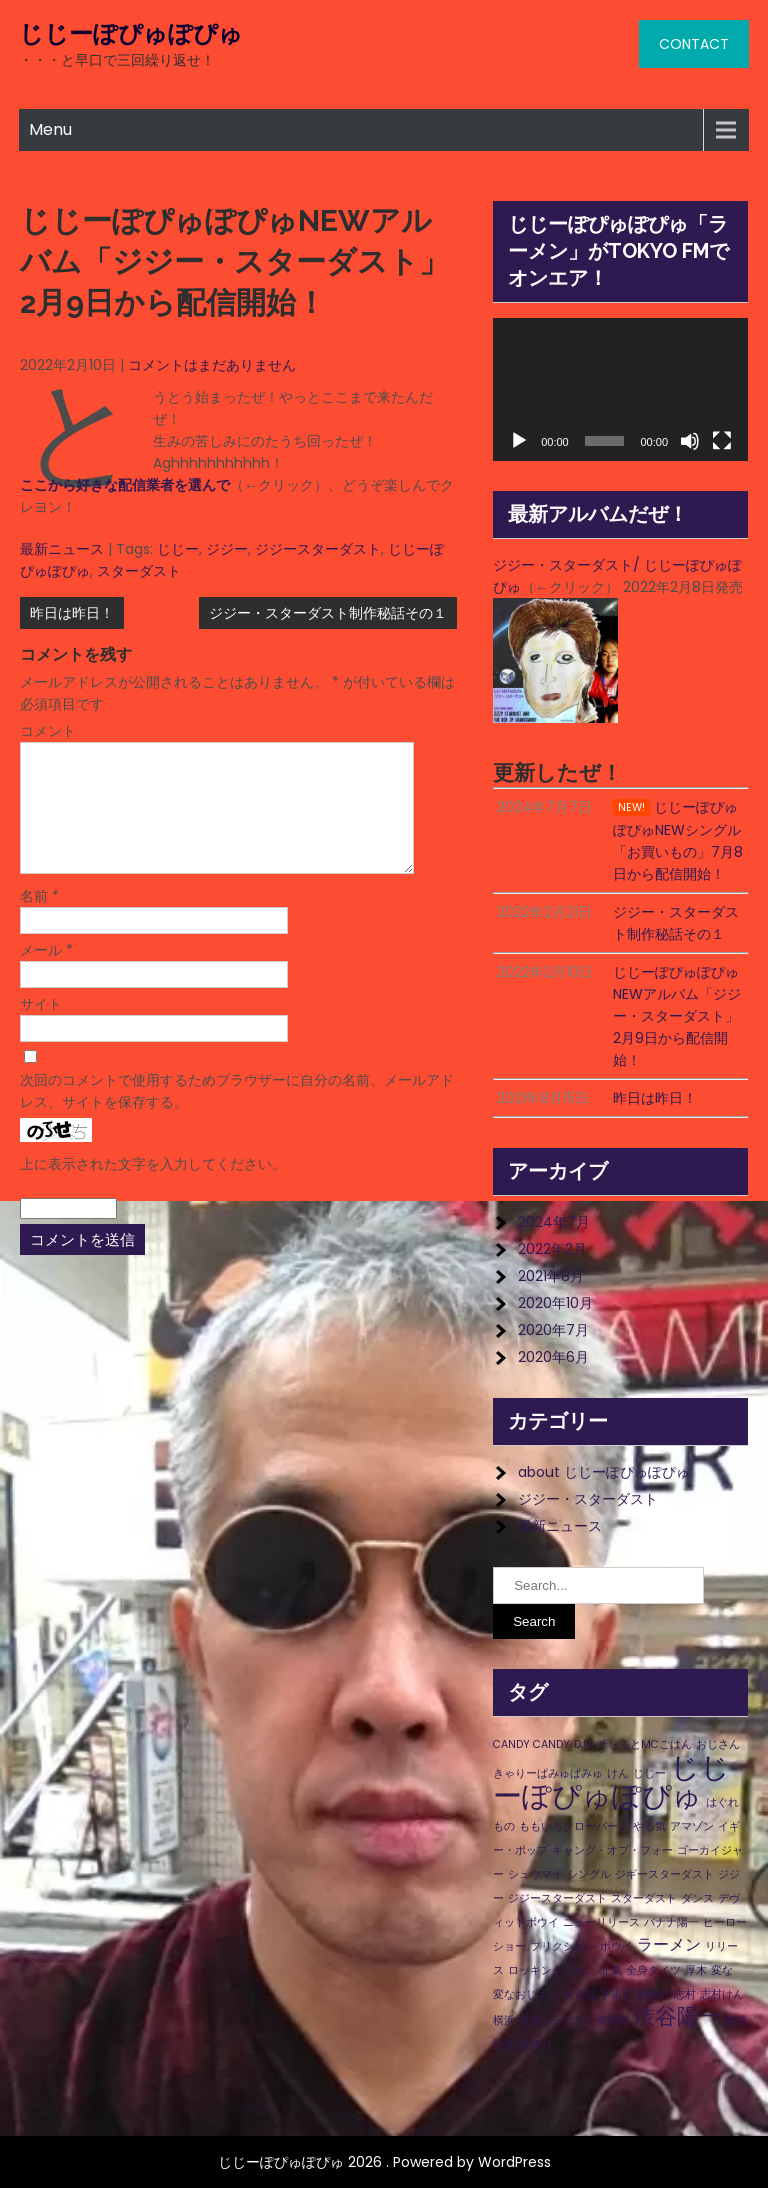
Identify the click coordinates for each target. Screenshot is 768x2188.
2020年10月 (555, 1303)
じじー (178, 549)
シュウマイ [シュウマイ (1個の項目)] (535, 1874)
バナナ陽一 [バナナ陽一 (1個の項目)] (671, 1922)
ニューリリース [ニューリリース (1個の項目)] (601, 1922)
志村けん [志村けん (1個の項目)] (722, 1994)
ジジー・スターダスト (588, 1499)
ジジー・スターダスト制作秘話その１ (328, 613)
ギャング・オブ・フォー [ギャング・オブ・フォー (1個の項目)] (612, 1850)
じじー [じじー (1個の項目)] (649, 1773)
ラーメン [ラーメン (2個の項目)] (669, 1944)
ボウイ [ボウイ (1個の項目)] (616, 1946)
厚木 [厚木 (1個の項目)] (696, 1970)
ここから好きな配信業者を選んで (125, 485)
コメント (48, 731)
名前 (39, 920)
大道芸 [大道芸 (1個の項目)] (579, 1994)
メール (46, 974)
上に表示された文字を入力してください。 (153, 1188)
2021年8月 (551, 1276)
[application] (620, 389)
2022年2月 (552, 1249)
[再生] (519, 441)
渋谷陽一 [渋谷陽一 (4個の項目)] (677, 2016)
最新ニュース (62, 549)
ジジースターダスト (318, 549)
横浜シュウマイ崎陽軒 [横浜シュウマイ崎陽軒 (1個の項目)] (574, 2020)
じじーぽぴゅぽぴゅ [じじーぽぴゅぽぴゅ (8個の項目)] (611, 1781)
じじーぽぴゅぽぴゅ (131, 34)
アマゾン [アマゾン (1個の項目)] (692, 1826)
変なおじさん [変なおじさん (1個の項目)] (526, 1994)
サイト (41, 1028)
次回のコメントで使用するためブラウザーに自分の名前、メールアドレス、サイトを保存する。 (237, 1115)
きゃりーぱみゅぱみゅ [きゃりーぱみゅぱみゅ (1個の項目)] (548, 1773)
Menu (50, 129)
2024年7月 (554, 1222)
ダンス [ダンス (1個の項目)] (697, 1898)
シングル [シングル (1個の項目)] (589, 1874)
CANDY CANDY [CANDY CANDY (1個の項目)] (531, 1744)
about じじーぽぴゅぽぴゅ (604, 1472)
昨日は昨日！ (72, 613)
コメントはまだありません (212, 365)
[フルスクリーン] (722, 441)
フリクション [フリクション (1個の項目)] (563, 1946)
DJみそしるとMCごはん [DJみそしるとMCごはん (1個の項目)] (633, 1744)
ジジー (227, 549)
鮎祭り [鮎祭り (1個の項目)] (535, 2044)
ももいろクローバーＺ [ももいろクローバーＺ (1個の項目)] (574, 1826)
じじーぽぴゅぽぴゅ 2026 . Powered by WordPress (384, 2162)
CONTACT (694, 44)
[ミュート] (690, 441)
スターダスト (139, 571)
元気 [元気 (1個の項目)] (611, 1970)
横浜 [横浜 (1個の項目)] (504, 2020)
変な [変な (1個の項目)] (722, 1970)
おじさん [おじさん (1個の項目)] (718, 1744)
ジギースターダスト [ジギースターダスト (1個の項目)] (664, 1874)
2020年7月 (553, 1330)
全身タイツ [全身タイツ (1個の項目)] (653, 1970)
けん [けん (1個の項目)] (618, 1773)
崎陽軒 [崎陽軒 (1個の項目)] (653, 1994)
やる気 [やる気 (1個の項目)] (649, 1826)
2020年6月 (553, 1357)
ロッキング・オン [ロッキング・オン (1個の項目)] (552, 1970)
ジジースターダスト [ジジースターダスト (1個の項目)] (557, 1898)
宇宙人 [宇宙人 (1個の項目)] (616, 1994)
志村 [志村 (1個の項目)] (685, 1994)
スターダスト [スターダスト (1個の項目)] (644, 1898)
